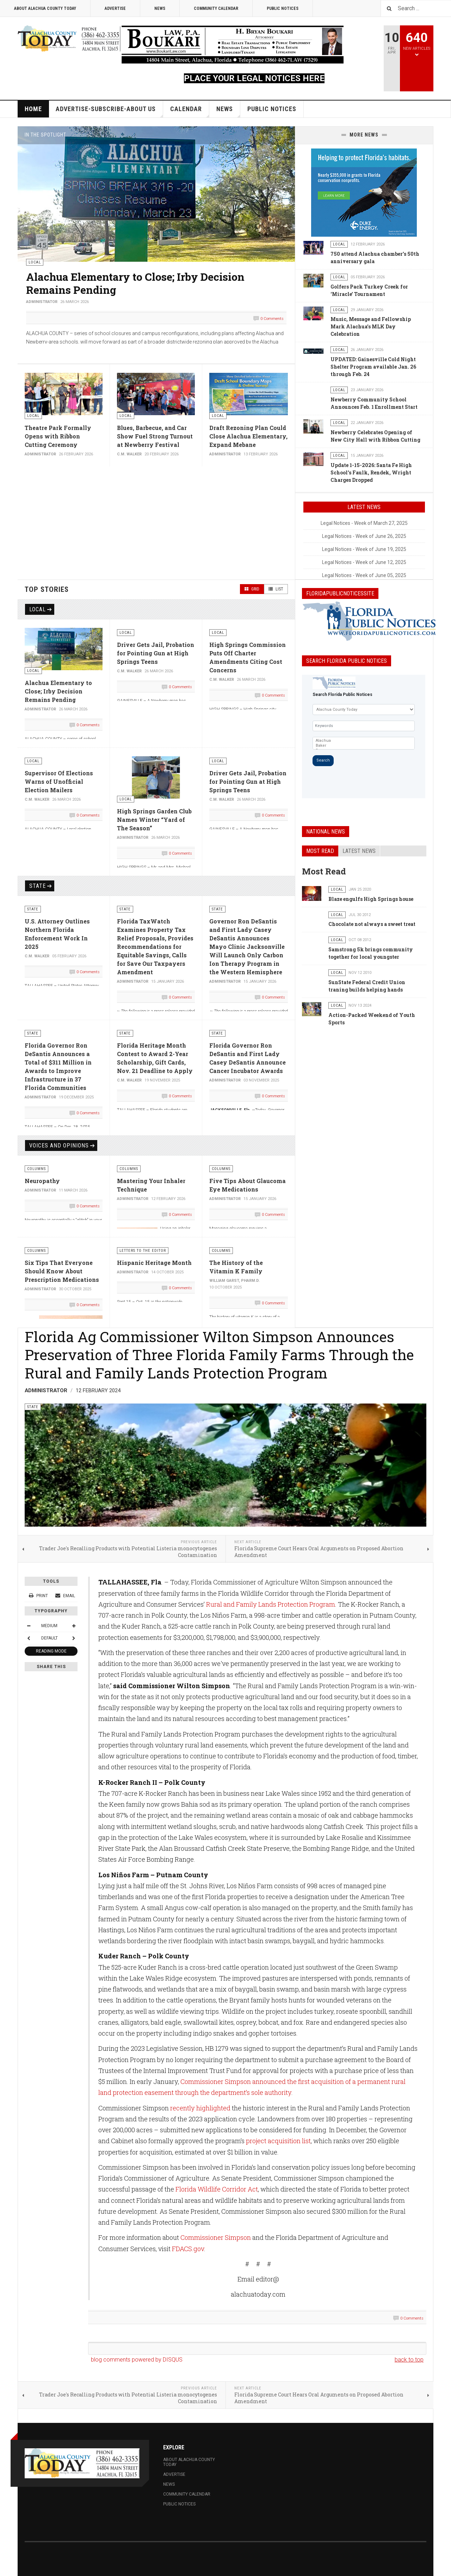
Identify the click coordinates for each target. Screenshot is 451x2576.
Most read (320, 851)
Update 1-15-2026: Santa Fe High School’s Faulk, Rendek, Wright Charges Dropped (371, 472)
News (159, 8)
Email (65, 1595)
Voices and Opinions (59, 1145)
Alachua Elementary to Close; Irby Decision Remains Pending (135, 283)
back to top (409, 2359)
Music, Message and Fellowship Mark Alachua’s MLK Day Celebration (370, 326)
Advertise (115, 8)
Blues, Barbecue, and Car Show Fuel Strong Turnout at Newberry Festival (155, 436)
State (37, 886)
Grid (252, 589)
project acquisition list (278, 2140)
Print (39, 1595)
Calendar (189, 111)
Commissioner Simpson (215, 2237)
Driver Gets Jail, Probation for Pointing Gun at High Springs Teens (155, 653)
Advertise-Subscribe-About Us (109, 111)
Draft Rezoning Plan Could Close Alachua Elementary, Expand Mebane (248, 436)
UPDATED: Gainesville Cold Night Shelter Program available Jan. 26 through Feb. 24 (373, 366)
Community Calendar (216, 8)
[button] (272, 135)
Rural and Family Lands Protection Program (270, 1604)
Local (37, 609)
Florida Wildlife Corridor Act (216, 2189)
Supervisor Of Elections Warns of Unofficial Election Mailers (59, 781)
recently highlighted (200, 2108)
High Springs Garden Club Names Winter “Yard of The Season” (154, 819)
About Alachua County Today (45, 8)
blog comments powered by (137, 2359)
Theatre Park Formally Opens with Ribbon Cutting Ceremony (58, 436)
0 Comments (272, 318)
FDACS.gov (188, 2248)
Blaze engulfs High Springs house (370, 899)
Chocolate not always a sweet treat (371, 924)
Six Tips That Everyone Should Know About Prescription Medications (62, 1271)
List (275, 589)
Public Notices (282, 8)
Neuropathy (42, 1180)
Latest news (359, 851)
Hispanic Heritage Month (154, 1262)
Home (33, 109)
